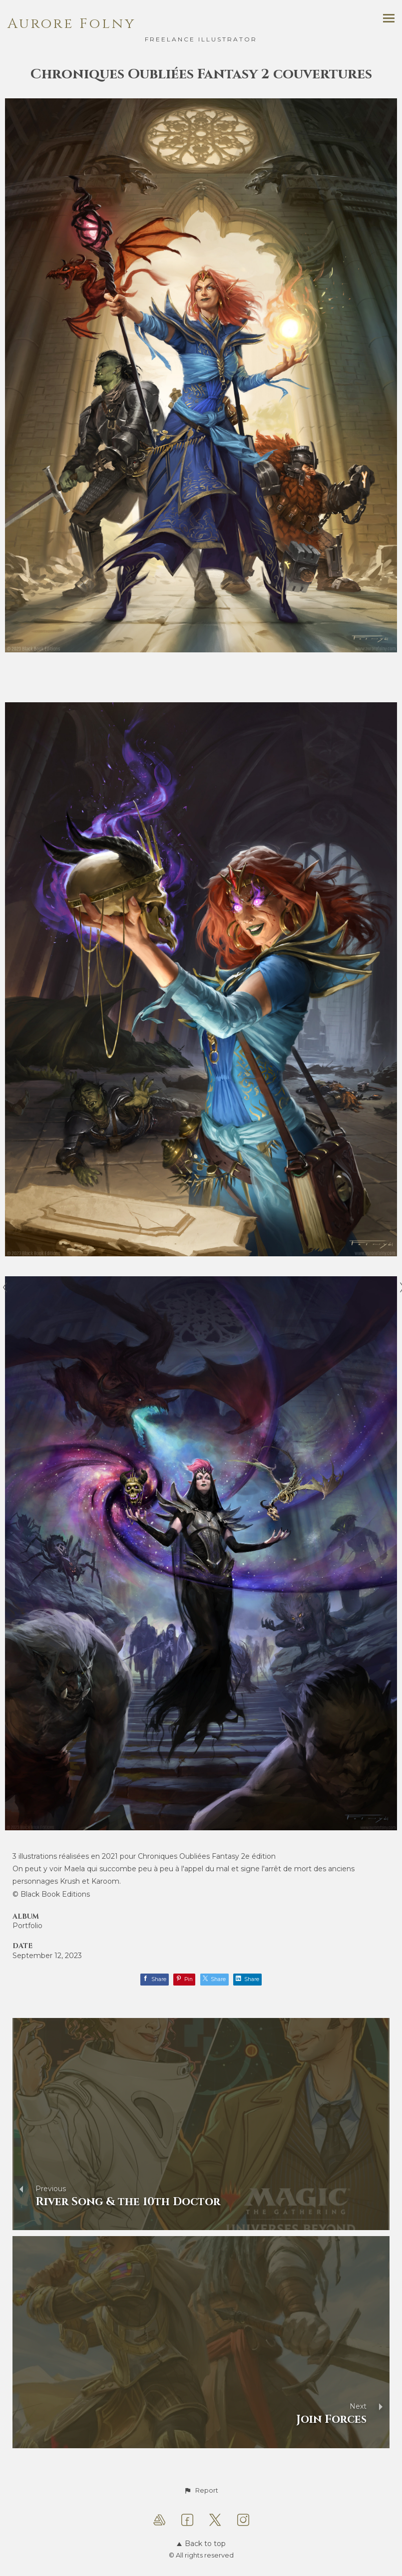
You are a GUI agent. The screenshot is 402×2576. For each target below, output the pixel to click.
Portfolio (27, 1925)
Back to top (201, 2543)
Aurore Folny (71, 23)
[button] (201, 2490)
